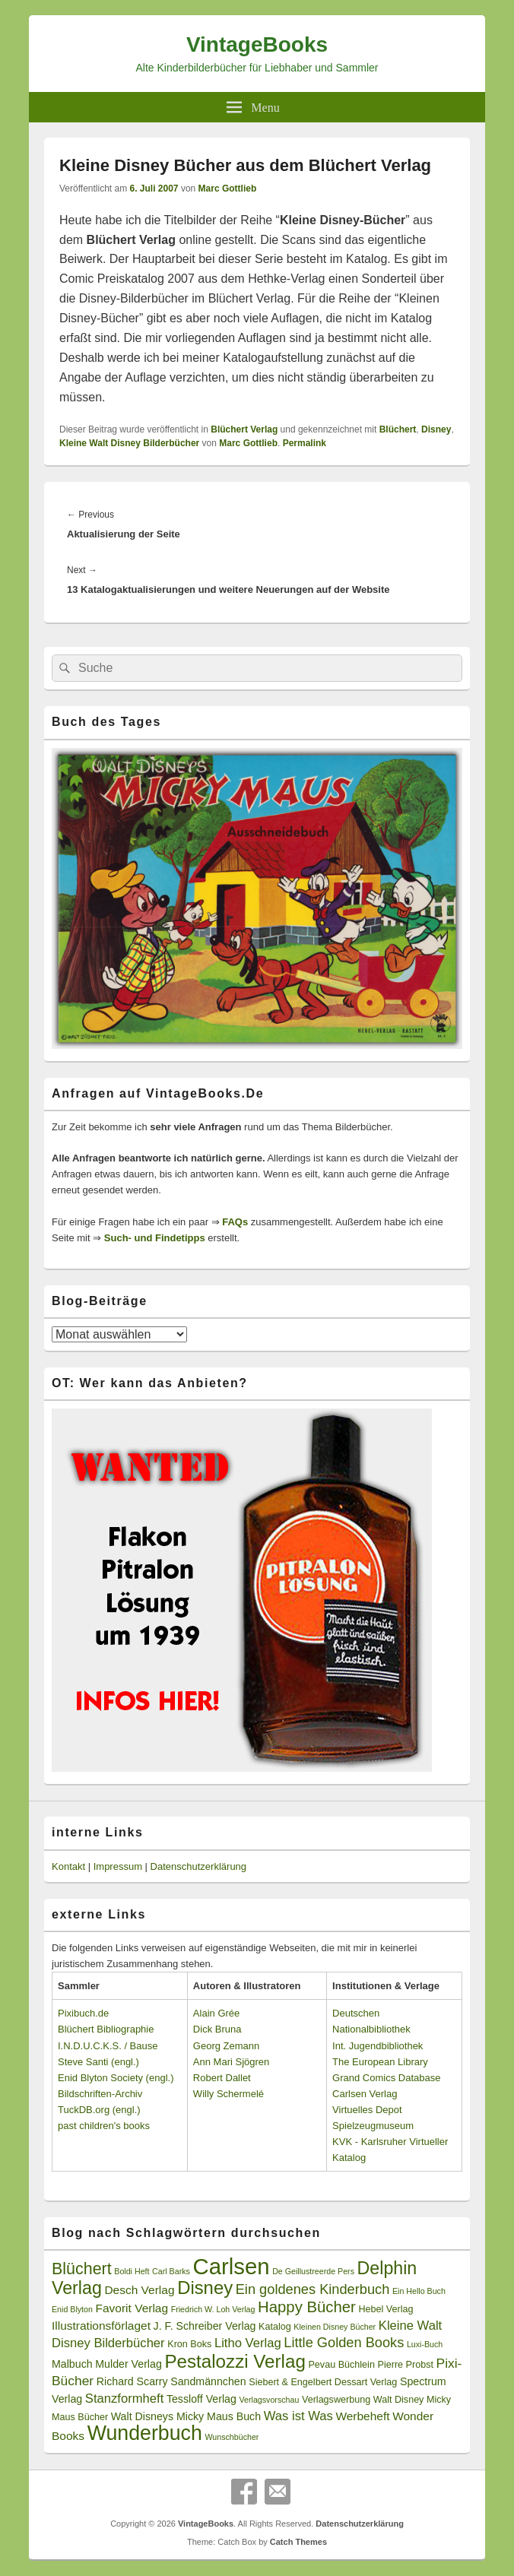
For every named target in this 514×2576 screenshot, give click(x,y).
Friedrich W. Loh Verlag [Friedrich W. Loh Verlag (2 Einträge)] (213, 2309)
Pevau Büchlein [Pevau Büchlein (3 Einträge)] (341, 2364)
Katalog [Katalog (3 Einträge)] (275, 2326)
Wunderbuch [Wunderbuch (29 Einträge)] (144, 2433)
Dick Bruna (217, 2029)
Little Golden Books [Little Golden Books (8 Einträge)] (344, 2342)
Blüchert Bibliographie (106, 2029)
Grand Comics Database (386, 2077)
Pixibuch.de (83, 2013)
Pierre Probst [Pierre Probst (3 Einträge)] (405, 2364)
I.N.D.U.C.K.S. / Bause (108, 2046)
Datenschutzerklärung (198, 1866)
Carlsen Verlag (364, 2093)
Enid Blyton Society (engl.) (115, 2077)
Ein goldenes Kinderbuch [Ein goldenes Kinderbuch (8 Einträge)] (313, 2289)
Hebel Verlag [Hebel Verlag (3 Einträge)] (385, 2309)
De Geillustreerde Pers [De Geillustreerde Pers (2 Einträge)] (313, 2271)
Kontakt (68, 1866)
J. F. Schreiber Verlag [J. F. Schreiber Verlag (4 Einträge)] (205, 2326)
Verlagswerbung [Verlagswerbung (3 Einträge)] (336, 2399)
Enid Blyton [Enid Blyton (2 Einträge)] (72, 2309)
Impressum (118, 1866)
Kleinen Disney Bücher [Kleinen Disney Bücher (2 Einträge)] (334, 2326)
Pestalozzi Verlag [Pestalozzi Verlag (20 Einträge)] (234, 2361)
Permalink (304, 443)
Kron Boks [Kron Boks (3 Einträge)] (189, 2344)
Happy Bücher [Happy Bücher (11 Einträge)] (307, 2307)
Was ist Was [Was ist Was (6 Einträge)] (298, 2416)
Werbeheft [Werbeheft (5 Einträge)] (362, 2416)
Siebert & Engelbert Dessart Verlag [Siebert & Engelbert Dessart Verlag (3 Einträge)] (323, 2382)
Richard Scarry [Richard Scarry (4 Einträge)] (132, 2381)
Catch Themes (298, 2541)
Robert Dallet (222, 2077)
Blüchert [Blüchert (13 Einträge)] (82, 2269)
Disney (436, 429)
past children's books (104, 2125)
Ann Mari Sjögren (231, 2061)
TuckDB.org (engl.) (99, 2109)
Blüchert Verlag (244, 429)
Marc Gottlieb (227, 188)
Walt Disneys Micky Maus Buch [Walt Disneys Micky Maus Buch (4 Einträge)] (186, 2416)
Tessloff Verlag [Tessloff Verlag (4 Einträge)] (201, 2399)
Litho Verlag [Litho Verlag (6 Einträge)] (247, 2343)
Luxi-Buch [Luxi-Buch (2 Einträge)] (425, 2344)
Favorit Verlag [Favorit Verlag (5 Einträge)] (132, 2308)
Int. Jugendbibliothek (377, 2046)
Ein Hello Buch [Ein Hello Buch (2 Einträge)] (419, 2291)
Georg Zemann (226, 2046)
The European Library (380, 2061)
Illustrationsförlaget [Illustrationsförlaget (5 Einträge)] (101, 2325)
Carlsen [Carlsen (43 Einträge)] (230, 2266)
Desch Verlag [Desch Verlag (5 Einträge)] (139, 2289)
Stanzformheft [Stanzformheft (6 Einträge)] (124, 2398)
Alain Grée (216, 2013)
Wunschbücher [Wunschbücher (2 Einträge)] (232, 2436)
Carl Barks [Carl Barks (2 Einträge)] (171, 2271)
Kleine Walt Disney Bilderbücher (129, 443)
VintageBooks (257, 44)
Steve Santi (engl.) (98, 2061)
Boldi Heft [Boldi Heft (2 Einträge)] (131, 2271)
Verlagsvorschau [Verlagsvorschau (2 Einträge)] (270, 2399)
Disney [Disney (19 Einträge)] (205, 2287)
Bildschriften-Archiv (100, 2093)
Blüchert (398, 429)
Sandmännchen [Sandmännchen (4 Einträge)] (208, 2381)
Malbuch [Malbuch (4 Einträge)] (72, 2364)
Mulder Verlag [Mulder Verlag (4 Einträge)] (128, 2364)
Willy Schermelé (228, 2093)
